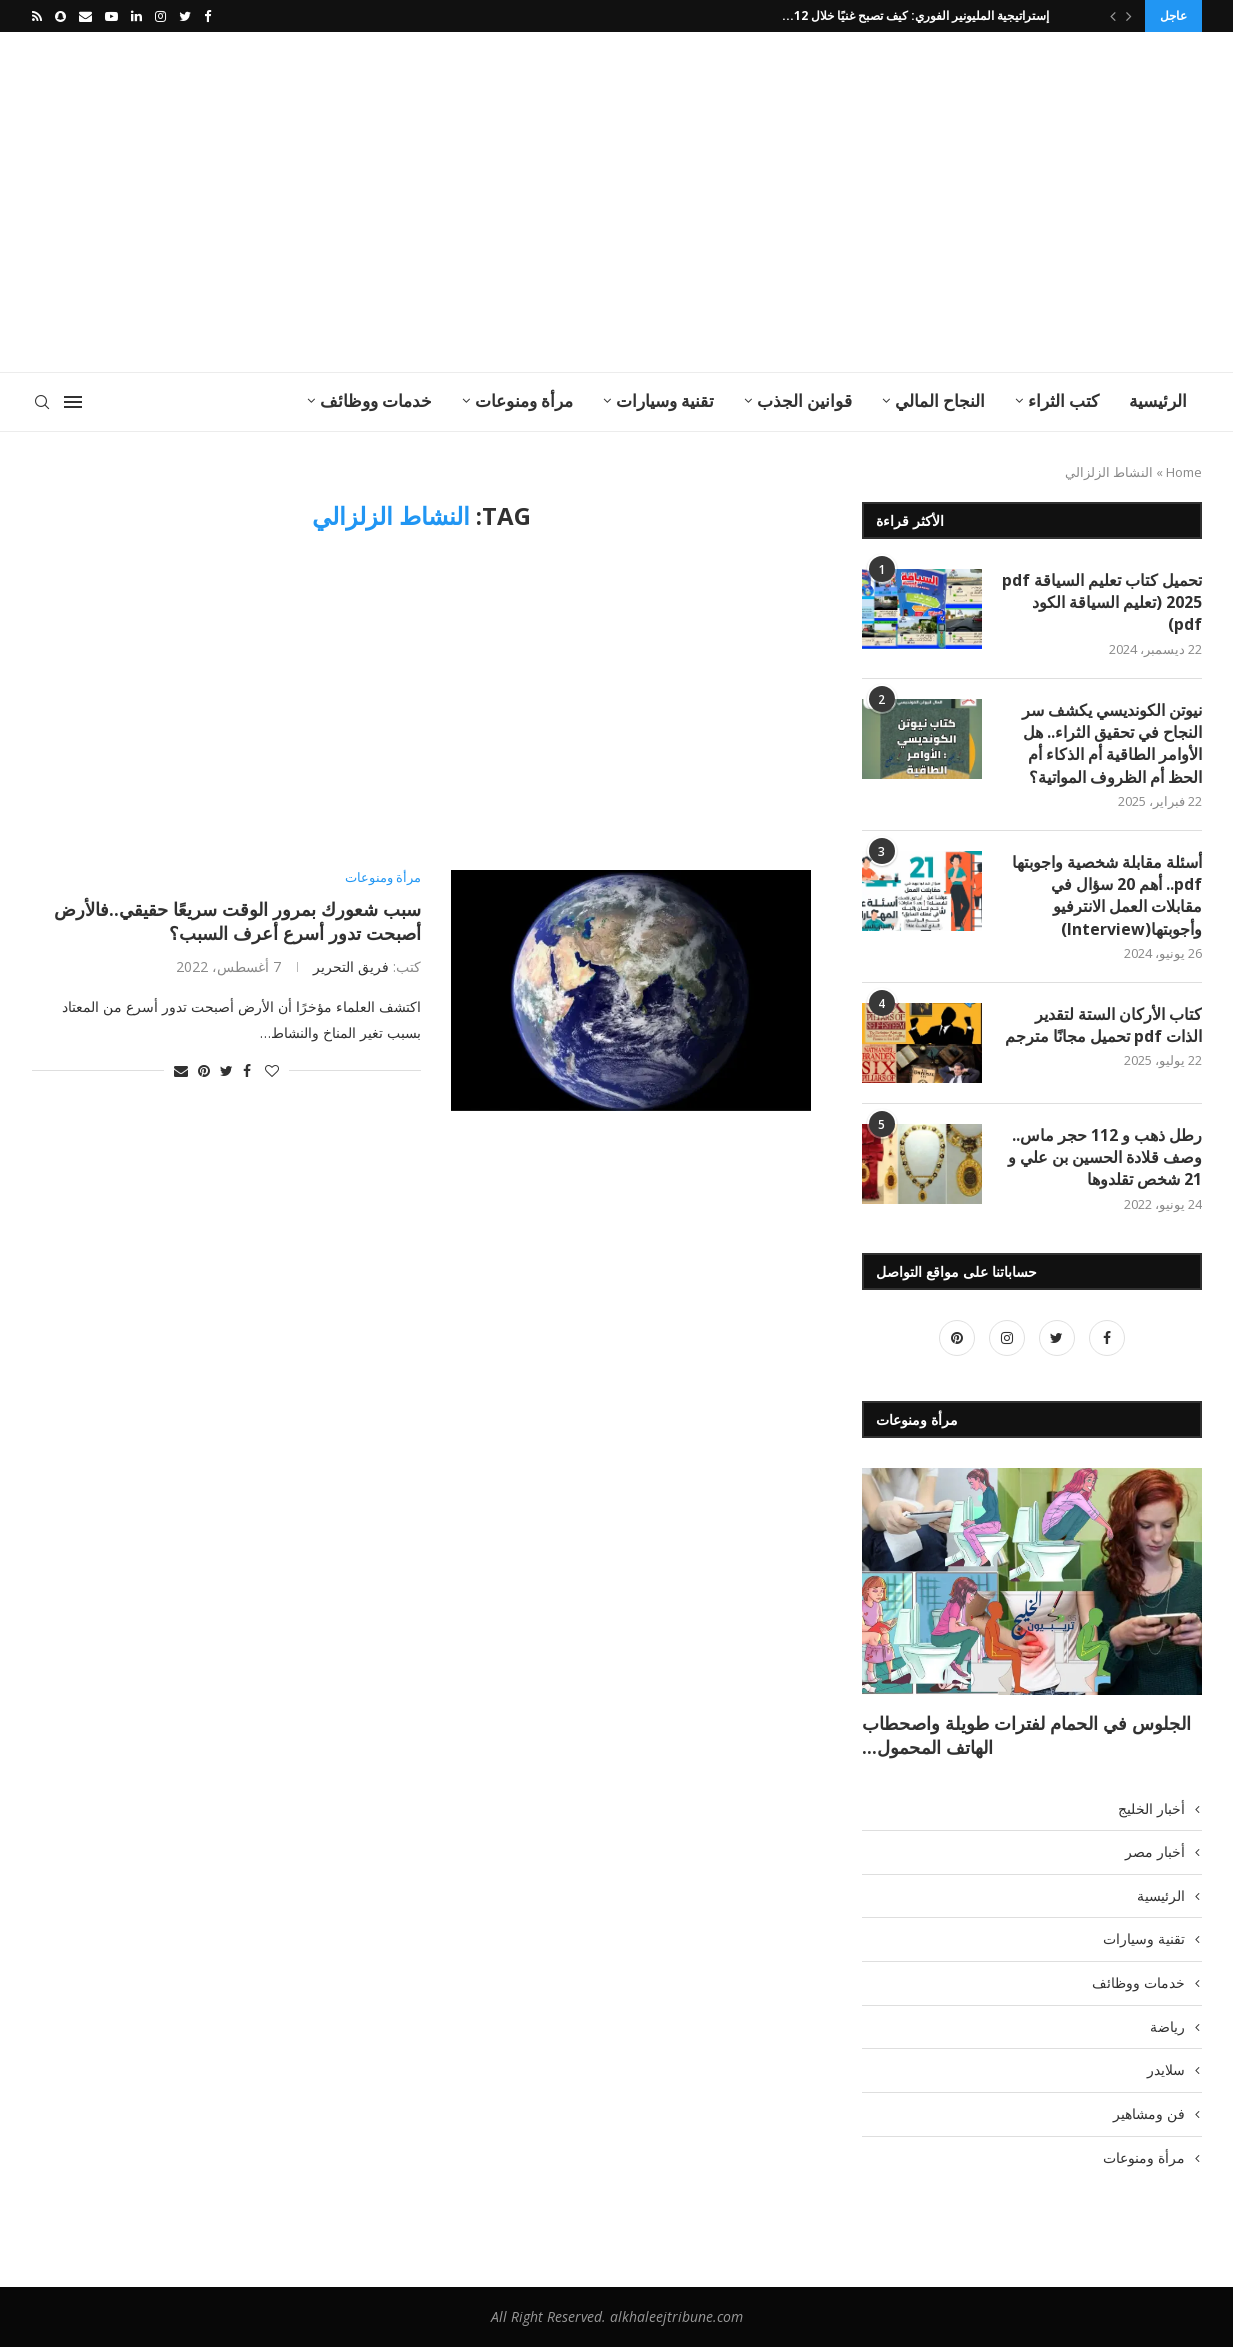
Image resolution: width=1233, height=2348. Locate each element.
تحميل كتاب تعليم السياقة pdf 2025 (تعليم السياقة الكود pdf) (1102, 602)
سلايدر (1166, 2070)
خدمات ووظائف (376, 400)
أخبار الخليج (1151, 1808)
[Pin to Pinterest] (204, 1070)
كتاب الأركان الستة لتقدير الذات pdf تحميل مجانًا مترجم (1103, 1025)
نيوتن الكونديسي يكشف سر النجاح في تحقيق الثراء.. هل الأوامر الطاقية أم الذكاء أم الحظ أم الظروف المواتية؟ (1112, 743)
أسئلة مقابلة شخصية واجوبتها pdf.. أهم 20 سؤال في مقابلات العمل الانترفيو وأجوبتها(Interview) (1107, 895)
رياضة (1167, 2027)
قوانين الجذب (804, 400)
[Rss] (37, 16)
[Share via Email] (181, 1070)
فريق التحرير (351, 966)
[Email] (85, 16)
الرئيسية (1158, 400)
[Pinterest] (957, 1338)
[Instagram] (160, 16)
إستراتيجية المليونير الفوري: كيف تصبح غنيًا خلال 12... (918, 15)
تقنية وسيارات (665, 400)
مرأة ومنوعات (524, 400)
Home (1184, 472)
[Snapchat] (60, 16)
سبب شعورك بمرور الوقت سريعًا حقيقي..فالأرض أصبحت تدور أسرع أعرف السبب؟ (237, 921)
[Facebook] (207, 16)
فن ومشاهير (1149, 2114)
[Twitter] (185, 16)
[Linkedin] (136, 16)
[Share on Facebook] (247, 1070)
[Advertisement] (417, 202)
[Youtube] (111, 16)
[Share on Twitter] (226, 1070)
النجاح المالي (940, 400)
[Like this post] (272, 1070)
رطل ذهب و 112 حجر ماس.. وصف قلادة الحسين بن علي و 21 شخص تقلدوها (1105, 1157)
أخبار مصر (1155, 1852)
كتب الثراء (1063, 400)
